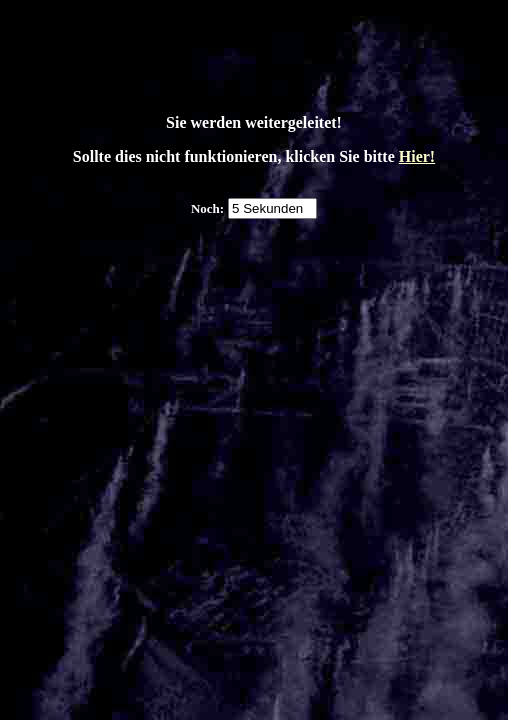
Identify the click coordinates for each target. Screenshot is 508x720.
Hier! (417, 156)
